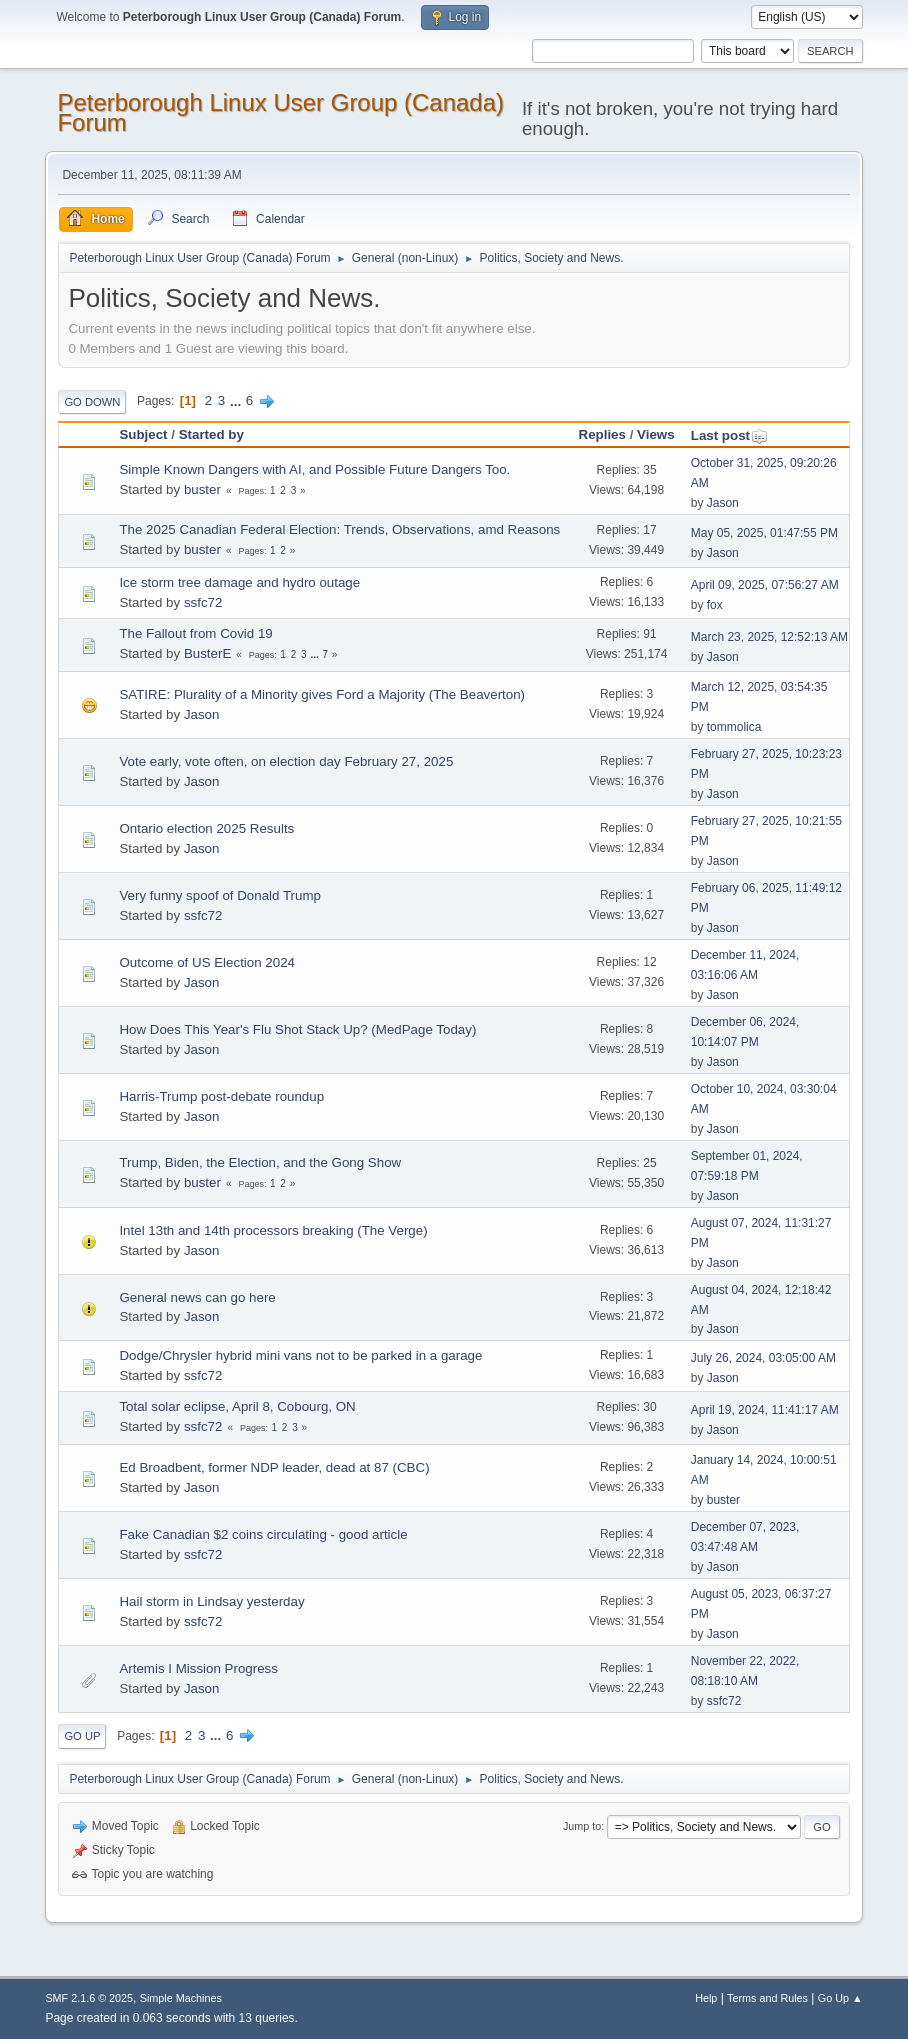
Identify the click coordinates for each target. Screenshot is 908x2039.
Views (656, 434)
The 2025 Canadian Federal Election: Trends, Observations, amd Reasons (339, 529)
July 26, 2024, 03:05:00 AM (763, 1358)
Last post (729, 435)
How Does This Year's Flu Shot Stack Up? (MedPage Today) (297, 1029)
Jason (723, 503)
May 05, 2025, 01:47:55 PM (764, 533)
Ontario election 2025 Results (206, 828)
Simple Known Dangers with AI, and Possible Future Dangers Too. (314, 469)
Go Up (82, 1736)
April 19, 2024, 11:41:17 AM (765, 1410)
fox (715, 605)
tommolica (734, 727)
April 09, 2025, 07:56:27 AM (765, 585)
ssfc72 (203, 602)
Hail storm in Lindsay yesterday (211, 1601)
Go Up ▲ (840, 1998)
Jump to (582, 1826)
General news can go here (197, 1297)
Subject (143, 434)
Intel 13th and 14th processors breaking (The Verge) (273, 1230)
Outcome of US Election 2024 (207, 962)
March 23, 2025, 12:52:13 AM (769, 637)
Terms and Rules (767, 1998)
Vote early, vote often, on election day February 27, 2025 (286, 761)
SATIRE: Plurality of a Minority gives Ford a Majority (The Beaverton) (322, 694)
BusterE (207, 653)
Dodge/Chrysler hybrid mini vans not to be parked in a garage (300, 1355)
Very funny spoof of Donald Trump (220, 895)
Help (706, 1998)
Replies (602, 434)
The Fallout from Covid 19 (195, 633)
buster (202, 489)
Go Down (92, 402)
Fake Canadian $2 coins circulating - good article (263, 1534)
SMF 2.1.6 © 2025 (89, 1998)
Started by (211, 434)
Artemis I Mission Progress (198, 1668)
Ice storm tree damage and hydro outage (239, 582)
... (237, 400)
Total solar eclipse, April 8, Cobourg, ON (237, 1406)
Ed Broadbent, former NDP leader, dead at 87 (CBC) (274, 1467)
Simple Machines (181, 1998)
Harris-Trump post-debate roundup (221, 1096)
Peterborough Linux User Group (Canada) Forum (280, 112)
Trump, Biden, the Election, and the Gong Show (260, 1162)
